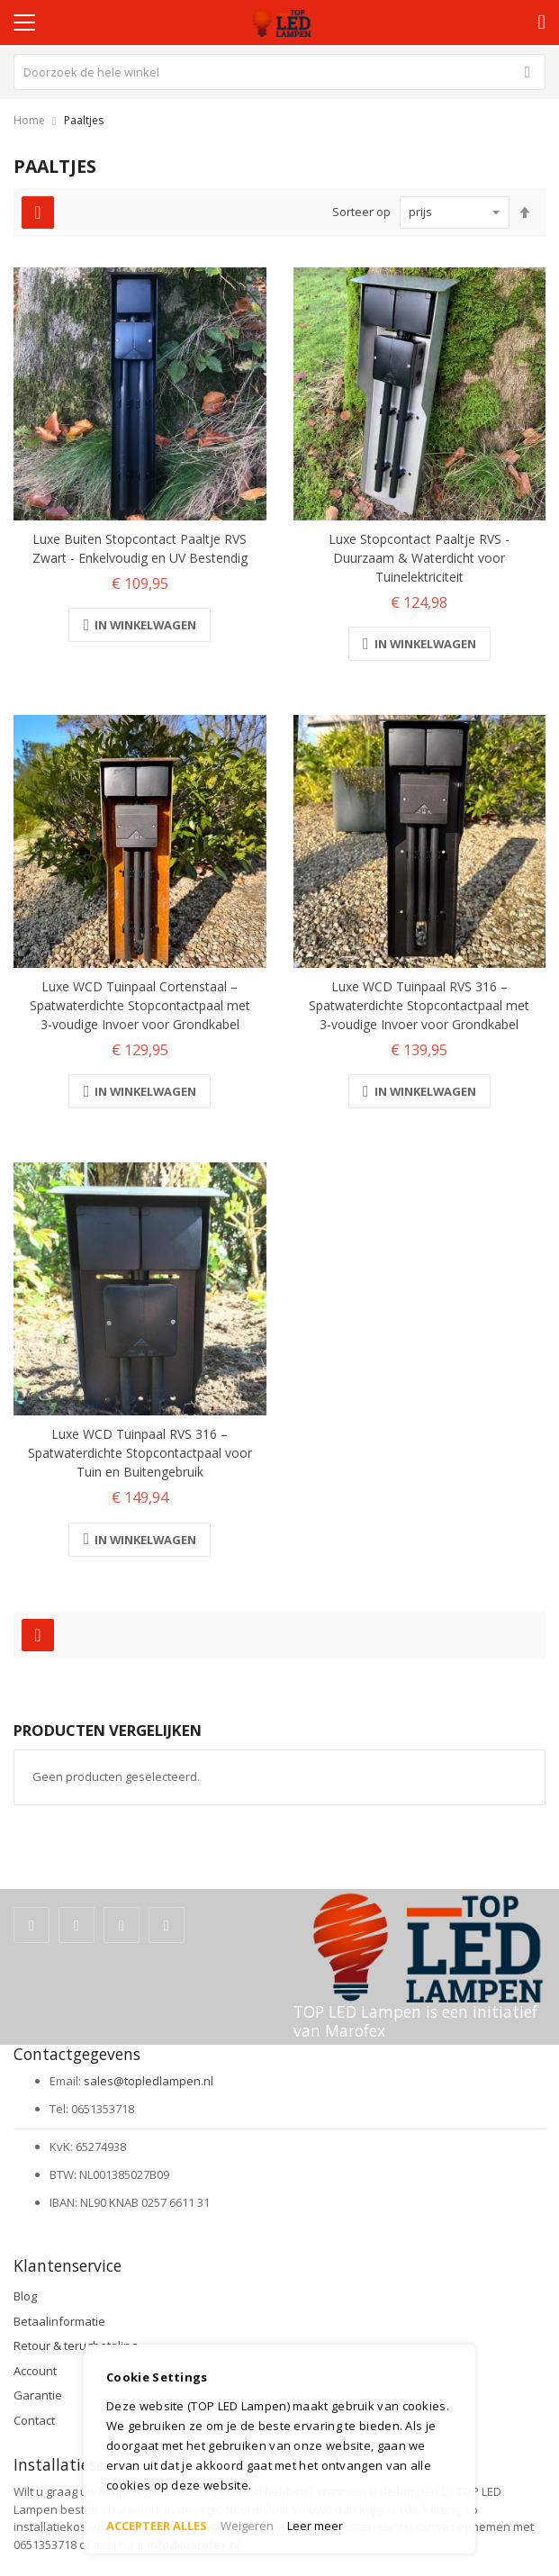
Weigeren (247, 2525)
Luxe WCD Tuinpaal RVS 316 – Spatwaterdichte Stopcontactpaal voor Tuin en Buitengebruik (140, 1452)
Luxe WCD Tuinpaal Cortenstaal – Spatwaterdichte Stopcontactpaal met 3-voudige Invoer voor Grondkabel (140, 1005)
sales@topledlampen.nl (148, 2081)
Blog (25, 2296)
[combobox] (279, 72)
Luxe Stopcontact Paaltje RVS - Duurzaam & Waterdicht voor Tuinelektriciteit (419, 557)
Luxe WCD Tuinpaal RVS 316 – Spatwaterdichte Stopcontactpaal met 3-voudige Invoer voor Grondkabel (419, 1005)
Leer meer (315, 2525)
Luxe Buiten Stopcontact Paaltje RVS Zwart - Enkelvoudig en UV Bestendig (140, 548)
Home (29, 120)
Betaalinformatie (59, 2321)
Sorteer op (361, 211)
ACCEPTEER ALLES (156, 2525)
